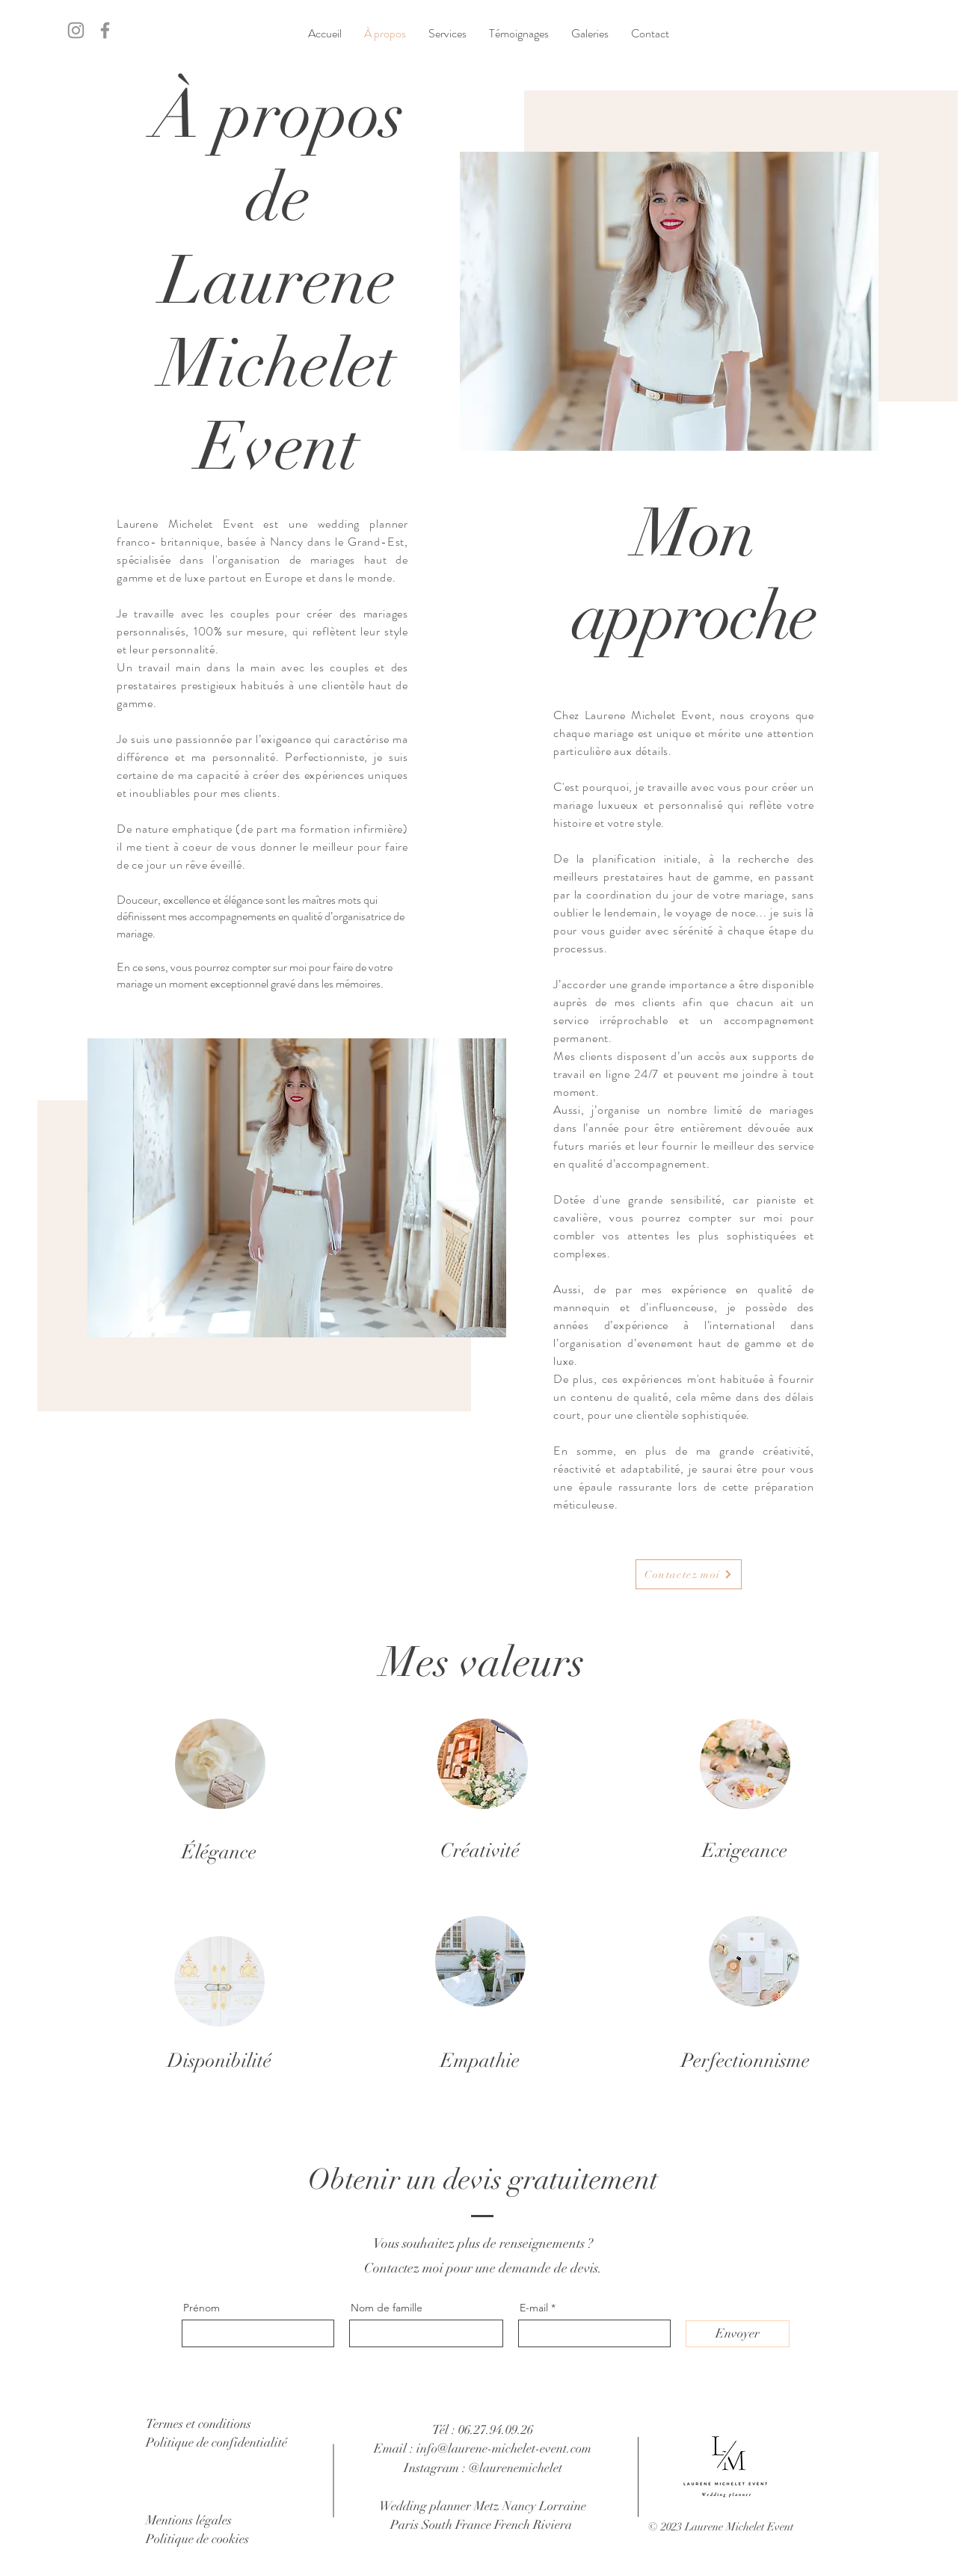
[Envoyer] (738, 2333)
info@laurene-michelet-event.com (503, 2448)
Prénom (201, 2307)
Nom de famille (386, 2307)
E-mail (534, 2307)
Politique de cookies (197, 2539)
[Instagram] (76, 30)
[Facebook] (105, 30)
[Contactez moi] (689, 1574)
